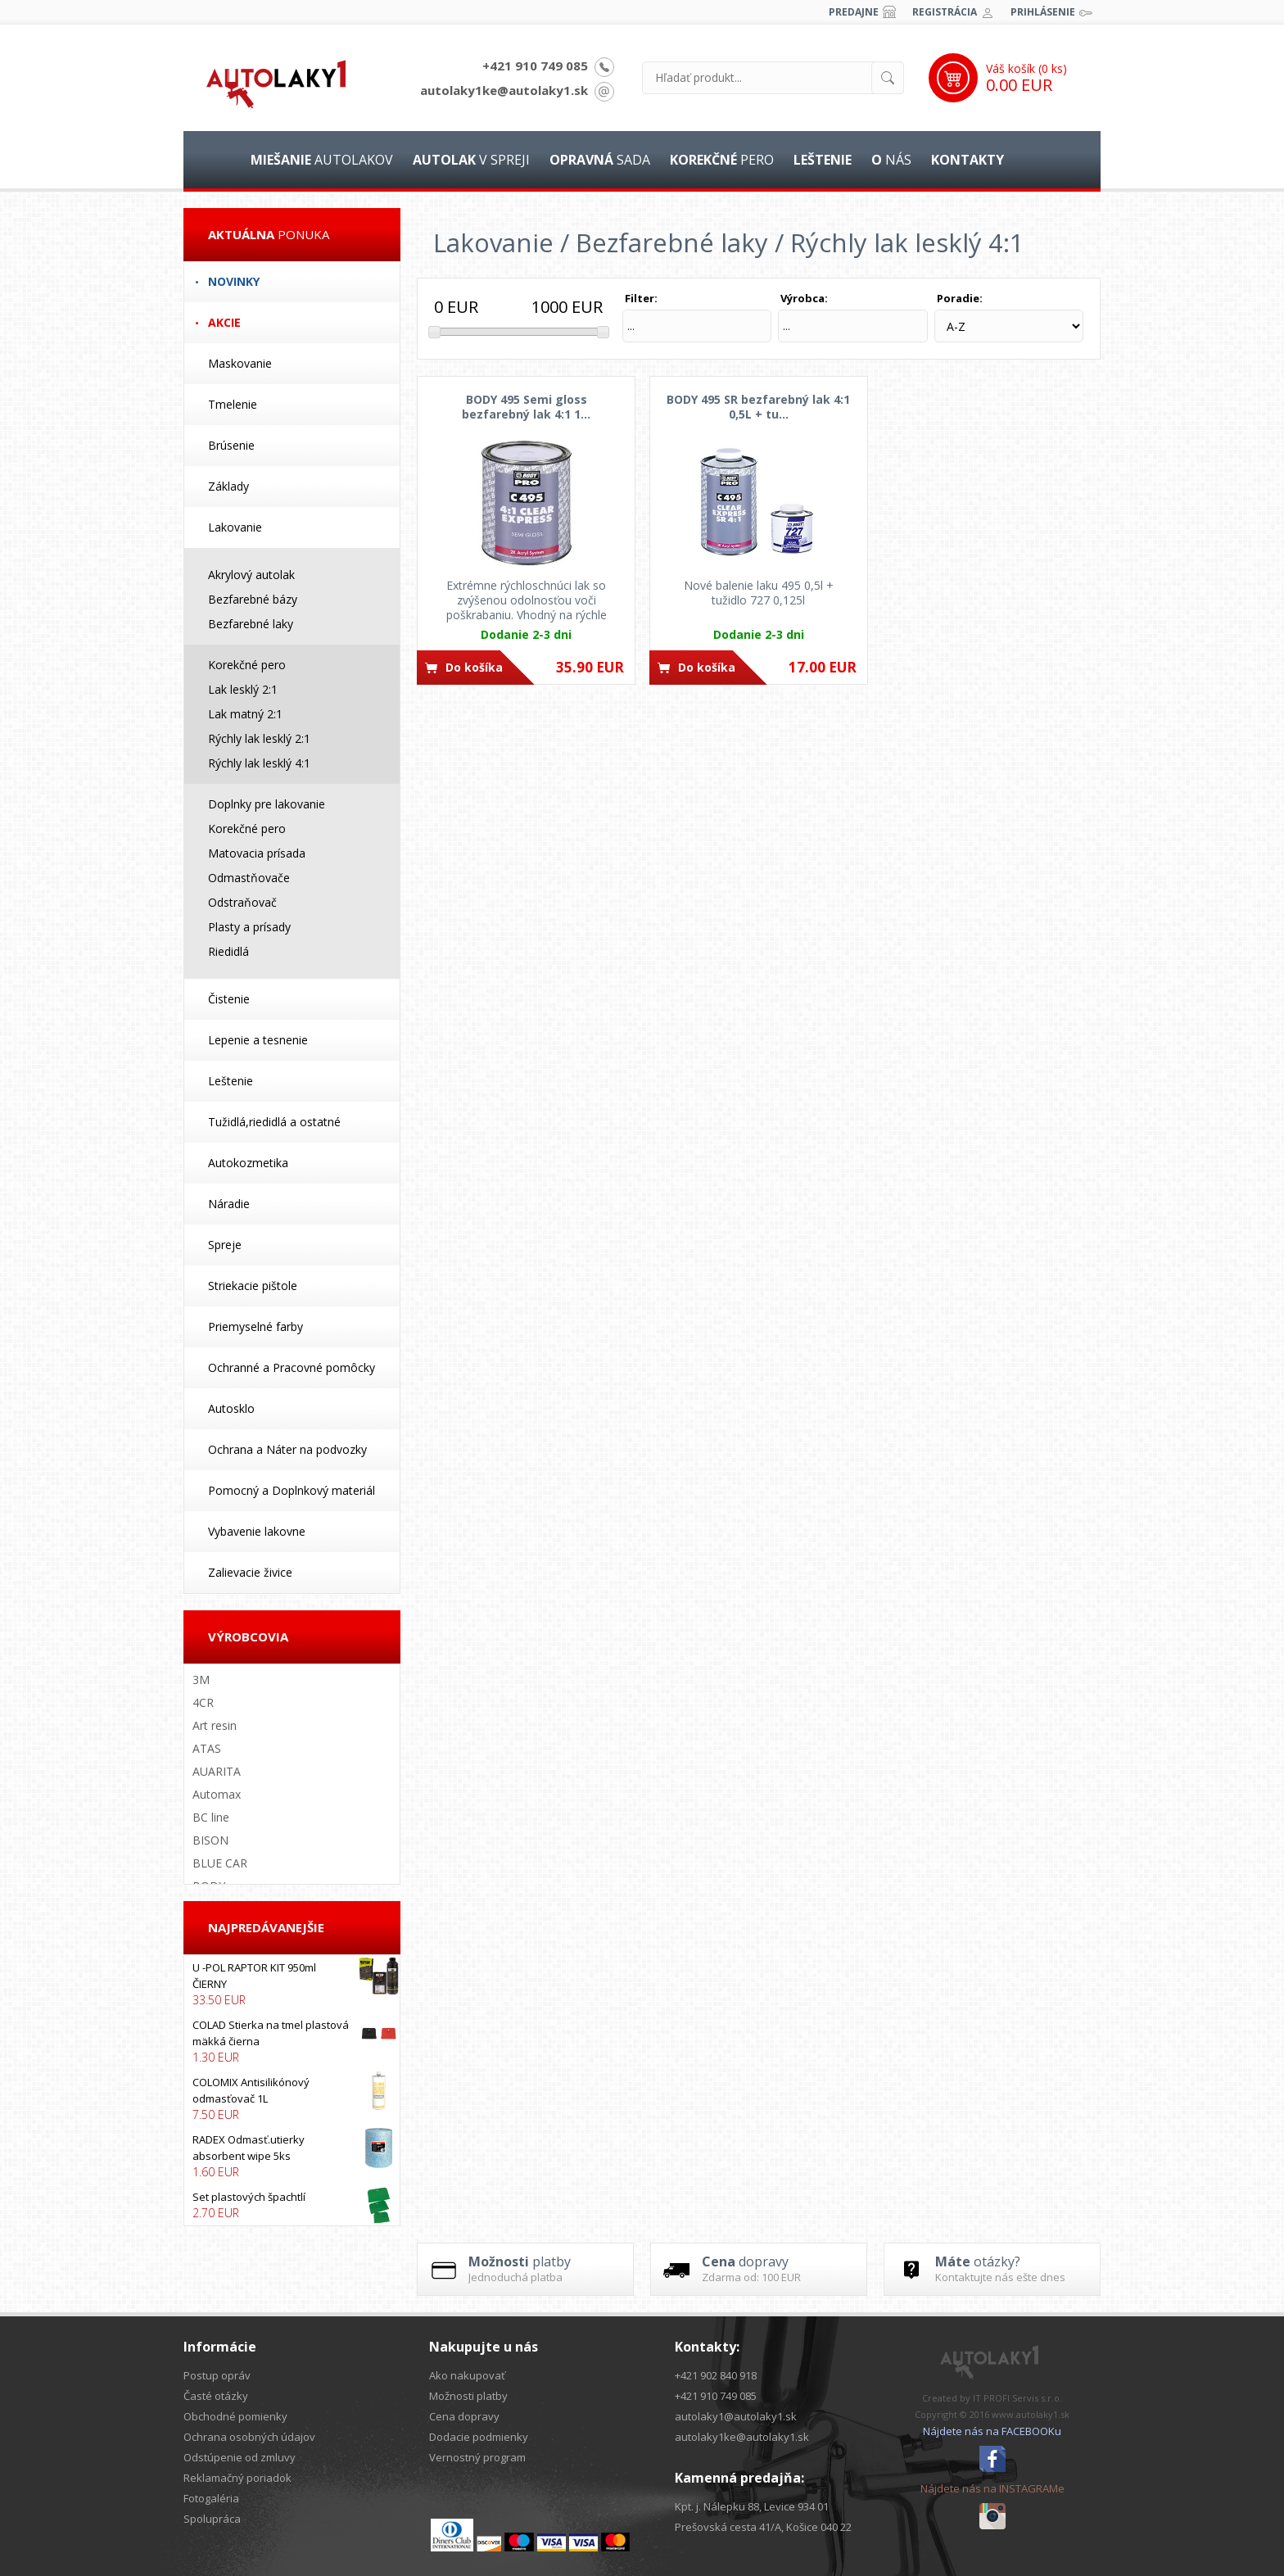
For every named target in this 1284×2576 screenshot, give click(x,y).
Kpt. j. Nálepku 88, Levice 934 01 (752, 2506)
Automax (216, 1794)
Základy (228, 486)
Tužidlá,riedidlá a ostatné (274, 1122)
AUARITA (216, 1771)
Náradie (229, 1203)
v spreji (471, 160)
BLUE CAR (219, 1863)
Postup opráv (217, 2375)
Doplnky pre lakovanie (266, 804)
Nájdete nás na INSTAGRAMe (992, 2488)
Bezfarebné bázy (252, 599)
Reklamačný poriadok (237, 2477)
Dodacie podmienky (478, 2436)
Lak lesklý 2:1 (243, 689)
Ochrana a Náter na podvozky (287, 1449)
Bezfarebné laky (250, 624)
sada (599, 160)
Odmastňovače (249, 877)
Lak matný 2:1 (245, 714)
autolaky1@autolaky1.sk (736, 2416)
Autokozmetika (248, 1162)
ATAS (206, 1748)
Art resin (214, 1725)
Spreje (225, 1244)
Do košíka (474, 667)
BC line (210, 1817)
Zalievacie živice (250, 1572)
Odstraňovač (242, 902)
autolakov (322, 160)
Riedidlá (228, 951)
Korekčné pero (247, 664)
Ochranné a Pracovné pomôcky (291, 1367)
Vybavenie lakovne (256, 1531)
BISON (210, 1840)
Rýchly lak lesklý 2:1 (259, 738)
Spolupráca (212, 2518)
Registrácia (944, 12)
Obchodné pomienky (235, 2416)
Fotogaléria (211, 2498)
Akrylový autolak (251, 574)
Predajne (854, 12)
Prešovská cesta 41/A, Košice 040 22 (763, 2526)
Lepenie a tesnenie (258, 1040)
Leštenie (230, 1081)
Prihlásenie (1042, 12)
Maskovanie (240, 363)
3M (201, 1679)
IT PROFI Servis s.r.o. (1017, 2398)
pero (722, 160)
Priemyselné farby (255, 1326)
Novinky (234, 281)
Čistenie (229, 999)
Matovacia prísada (256, 853)
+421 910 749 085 (535, 65)
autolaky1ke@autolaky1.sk (504, 90)
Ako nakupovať (467, 2375)
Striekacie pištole (252, 1285)
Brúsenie (231, 445)
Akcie (224, 322)
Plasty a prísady (249, 927)
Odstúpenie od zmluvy (239, 2457)
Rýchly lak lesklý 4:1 (259, 763)
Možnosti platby (468, 2395)
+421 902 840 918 (716, 2375)
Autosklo (231, 1408)
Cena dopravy (464, 2416)
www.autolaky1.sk (1030, 2414)
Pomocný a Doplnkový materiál (291, 1490)
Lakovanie (235, 527)
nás (891, 160)
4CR (203, 1702)
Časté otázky (215, 2395)
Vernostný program (477, 2457)
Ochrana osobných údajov (249, 2436)
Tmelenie (232, 404)
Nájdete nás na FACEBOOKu (992, 2431)
